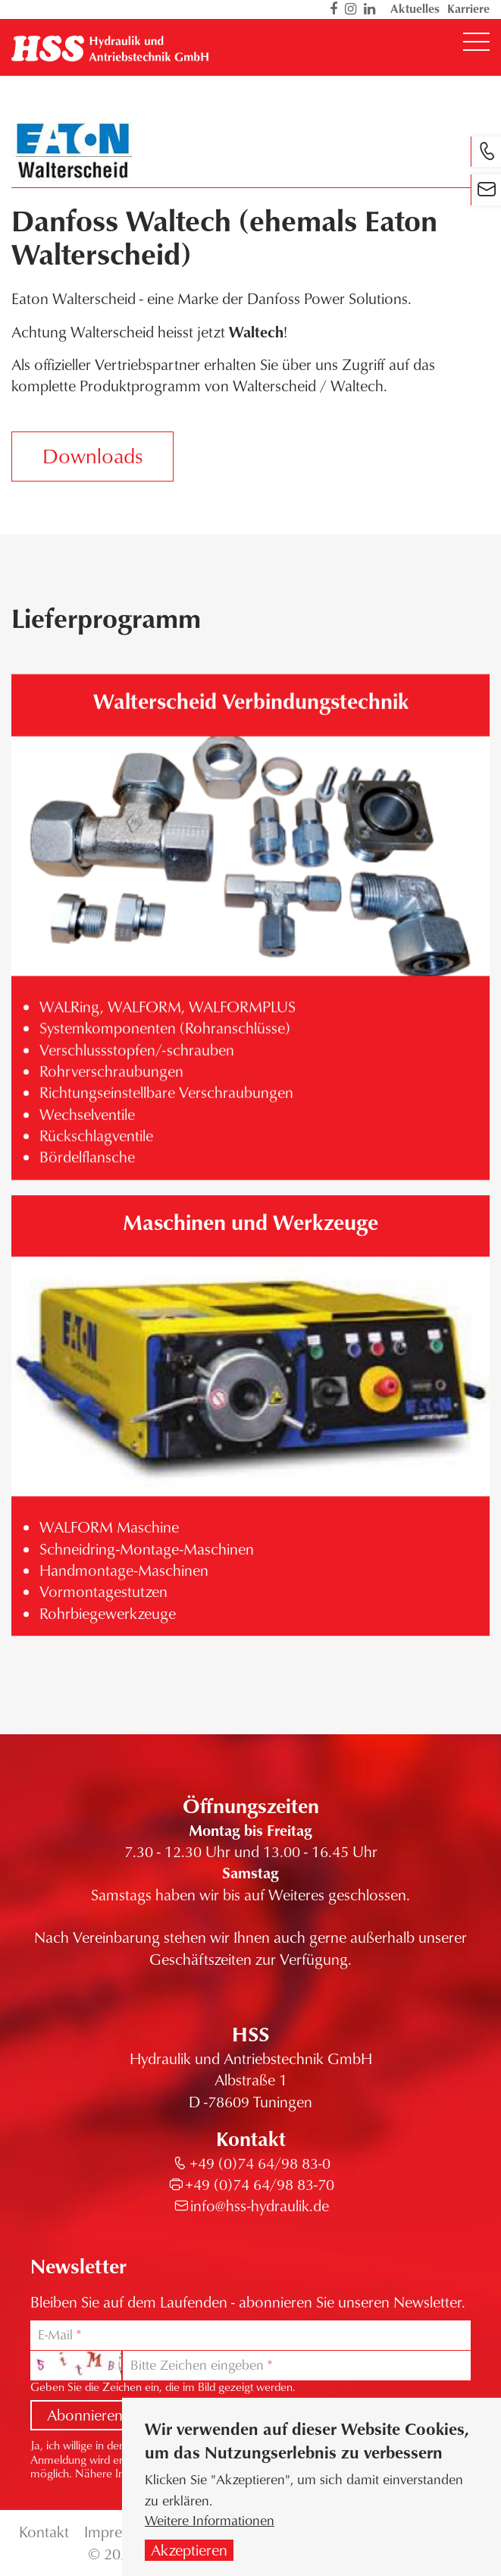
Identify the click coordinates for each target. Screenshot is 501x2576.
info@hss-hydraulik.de (259, 2206)
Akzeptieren (189, 2551)
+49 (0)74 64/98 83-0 (259, 2163)
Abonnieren (85, 2415)
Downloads (92, 455)
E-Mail (55, 2334)
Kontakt (44, 2532)
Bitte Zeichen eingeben (197, 2364)
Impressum (119, 2532)
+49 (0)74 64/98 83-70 (259, 2184)
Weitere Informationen (209, 2521)
